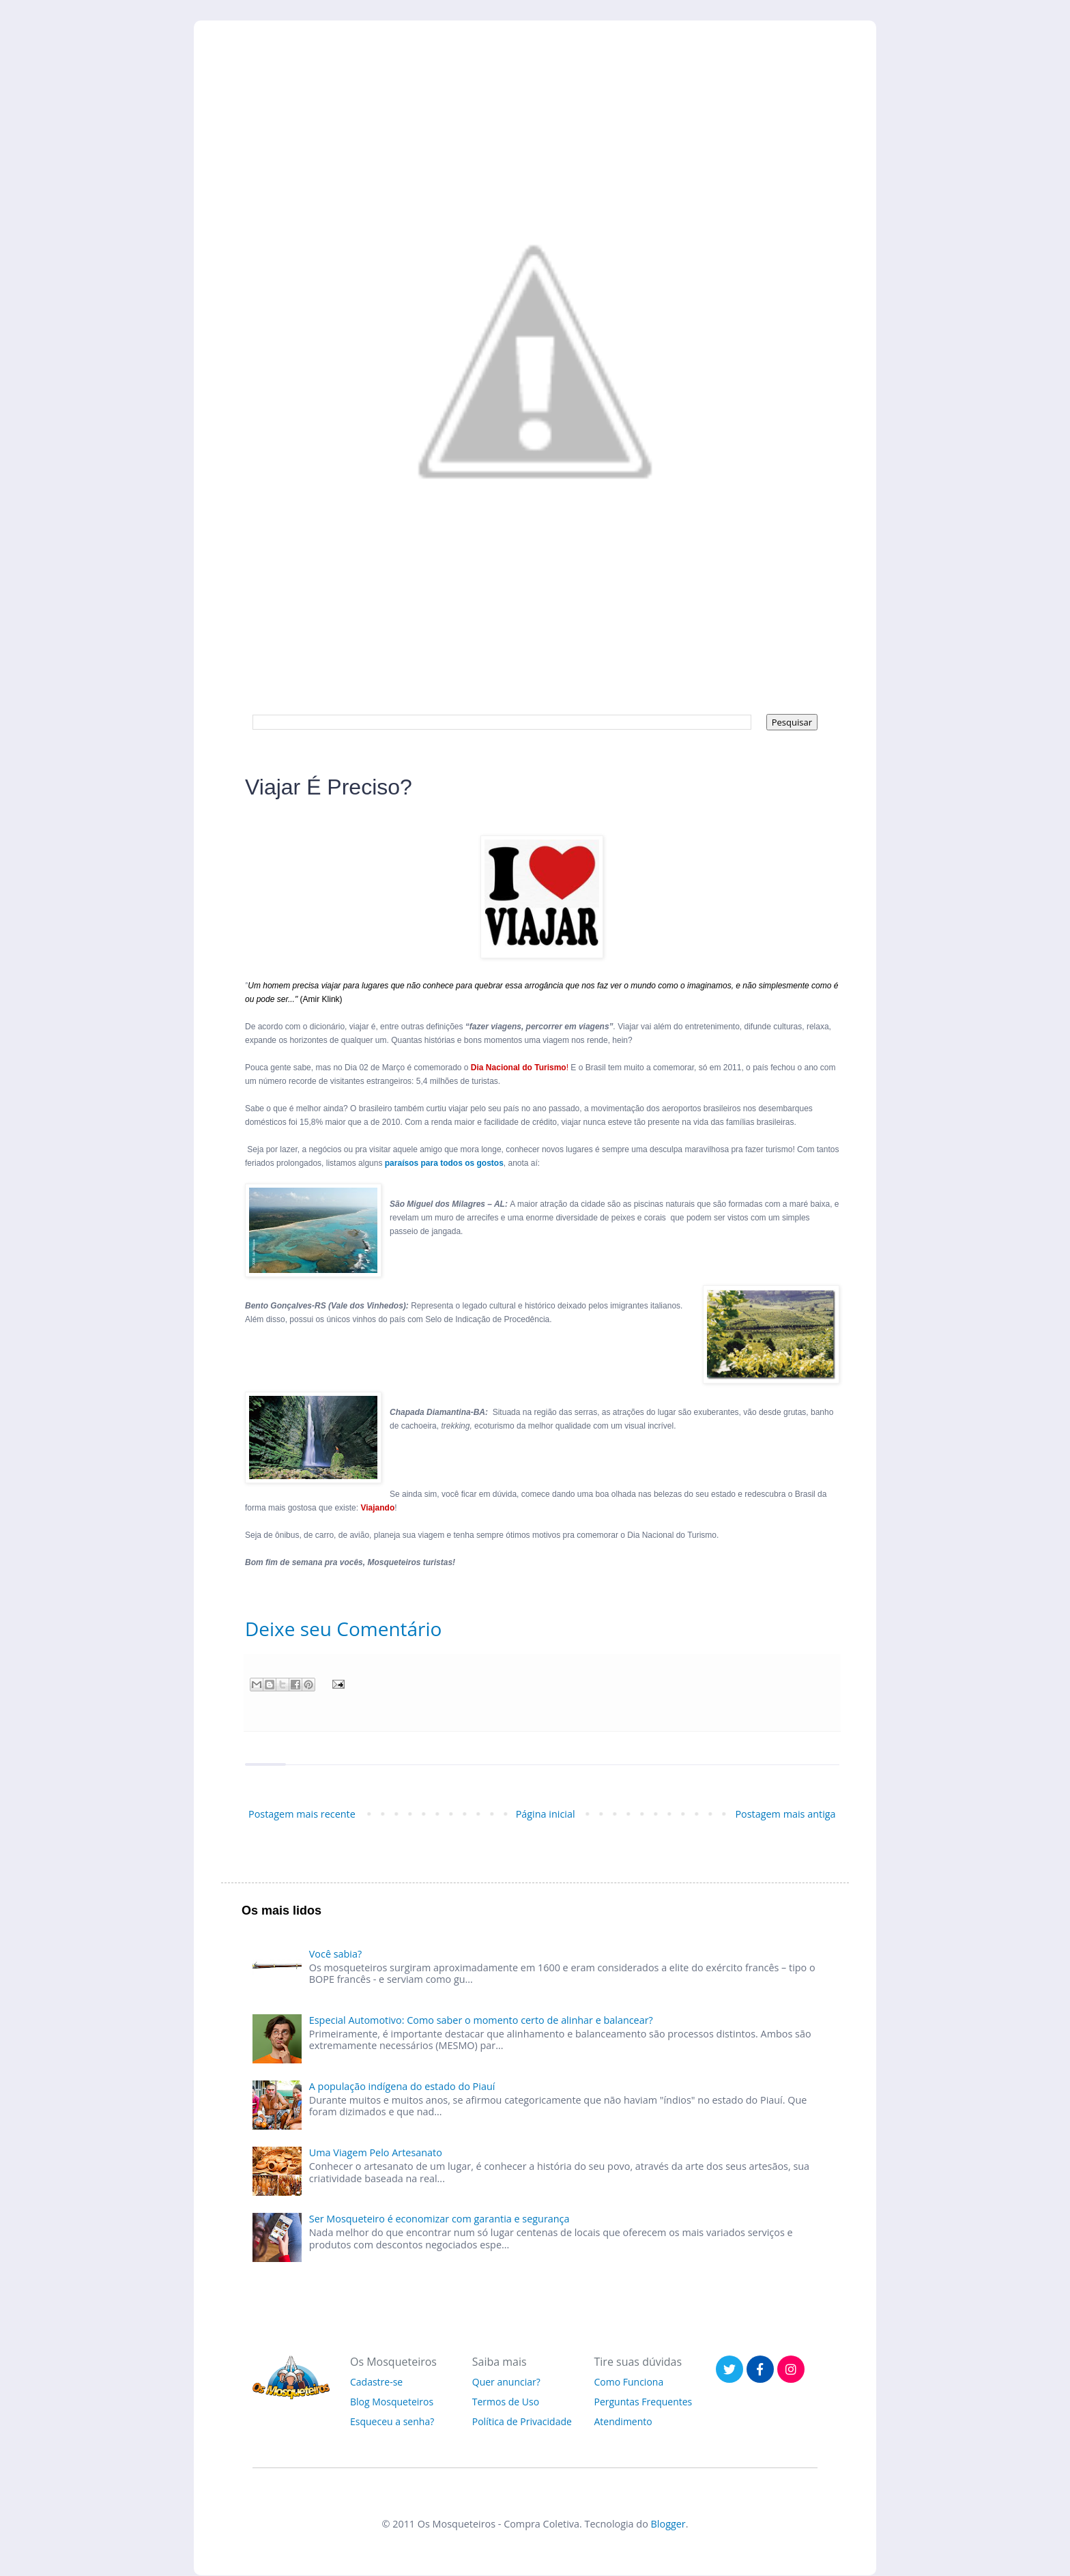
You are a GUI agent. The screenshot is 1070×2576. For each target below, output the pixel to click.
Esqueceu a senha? (392, 2421)
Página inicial (545, 1813)
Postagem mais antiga (785, 1813)
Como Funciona (629, 2381)
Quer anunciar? (506, 2381)
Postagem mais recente (302, 1813)
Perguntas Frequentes (643, 2401)
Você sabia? (335, 1953)
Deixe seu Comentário (343, 1629)
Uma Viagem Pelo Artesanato (375, 2152)
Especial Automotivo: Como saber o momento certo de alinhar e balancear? (481, 2020)
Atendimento (623, 2421)
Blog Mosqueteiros (391, 2401)
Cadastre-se (376, 2381)
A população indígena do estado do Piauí (402, 2086)
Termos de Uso (505, 2401)
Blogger (668, 2523)
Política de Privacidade (522, 2421)
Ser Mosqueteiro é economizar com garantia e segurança (439, 2218)
